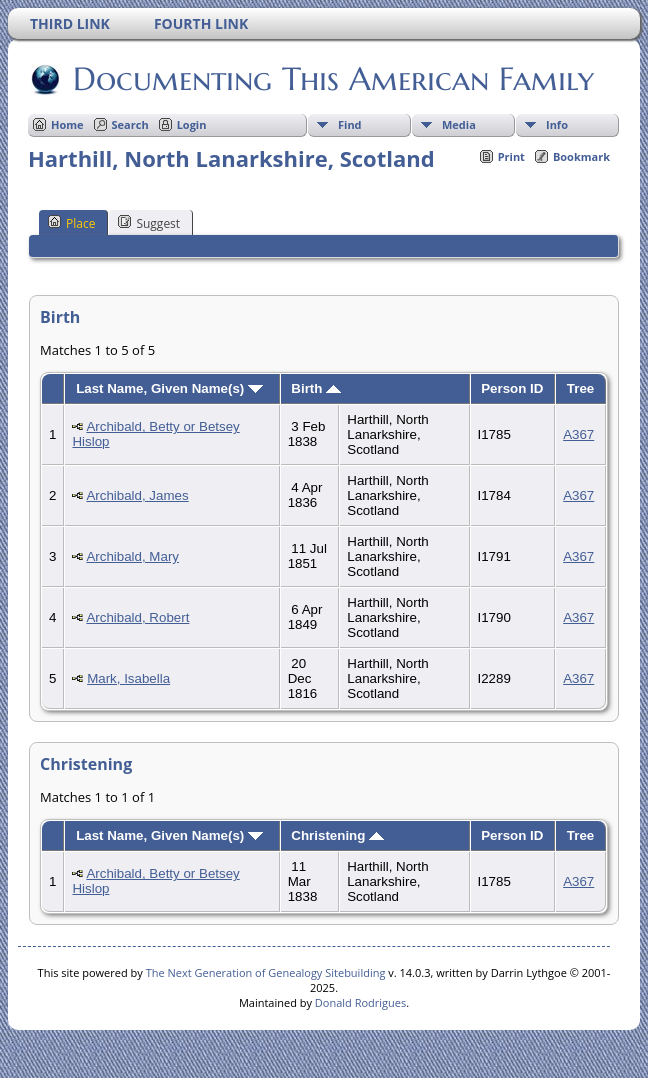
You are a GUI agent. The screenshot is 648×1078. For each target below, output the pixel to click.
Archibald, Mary (132, 556)
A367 (578, 434)
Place (71, 223)
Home (67, 124)
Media (459, 124)
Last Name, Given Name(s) (169, 388)
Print (511, 156)
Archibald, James (137, 495)
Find (350, 124)
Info (557, 124)
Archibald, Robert (137, 617)
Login (192, 124)
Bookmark (581, 156)
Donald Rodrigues (360, 1002)
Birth (316, 388)
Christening (337, 835)
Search (130, 124)
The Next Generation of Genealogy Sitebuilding (266, 972)
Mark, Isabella (128, 678)
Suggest (149, 223)
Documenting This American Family (332, 79)
